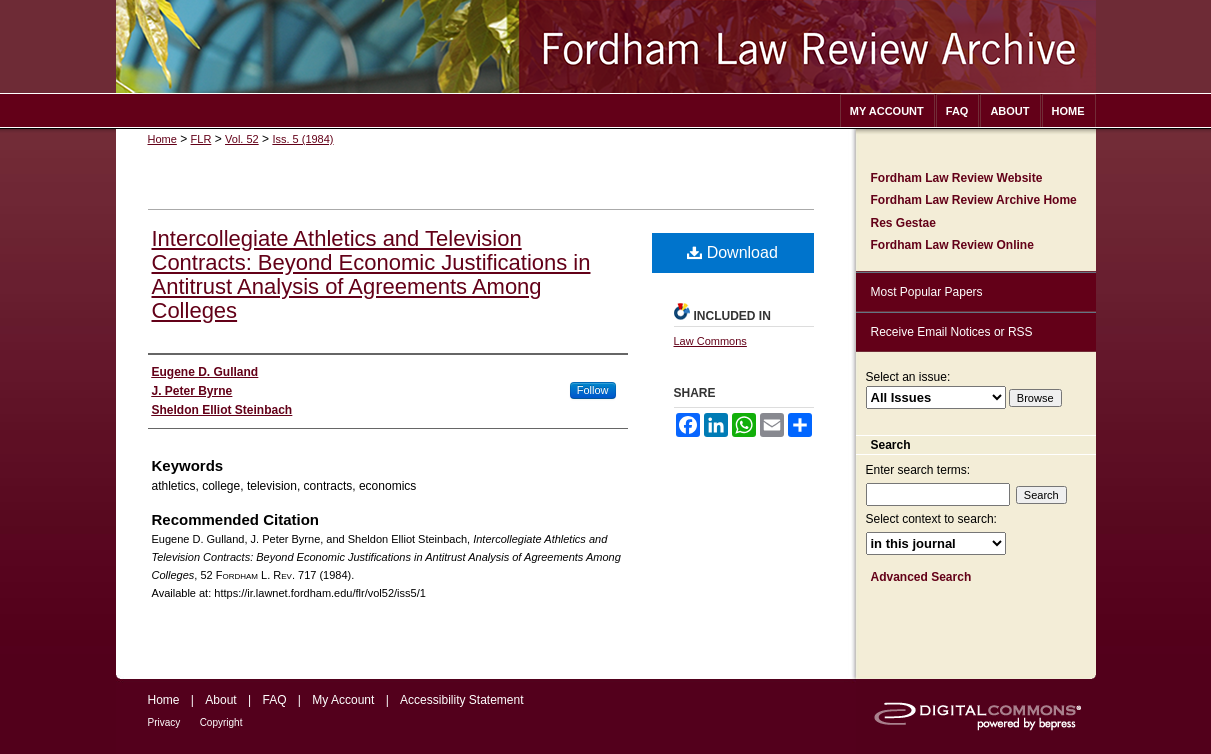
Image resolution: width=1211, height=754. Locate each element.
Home (162, 139)
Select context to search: (931, 519)
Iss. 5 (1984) (302, 139)
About (220, 700)
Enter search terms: (918, 470)
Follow (593, 390)
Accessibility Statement (461, 700)
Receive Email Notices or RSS (952, 332)
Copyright (221, 722)
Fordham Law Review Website (957, 178)
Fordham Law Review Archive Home (974, 200)
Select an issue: (908, 377)
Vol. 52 (242, 139)
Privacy (164, 722)
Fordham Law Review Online (952, 245)
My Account (343, 700)
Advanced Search (921, 577)
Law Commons (710, 341)
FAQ (274, 700)
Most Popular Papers (927, 292)
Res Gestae (903, 223)
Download (732, 252)
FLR (201, 139)
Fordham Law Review (606, 46)
